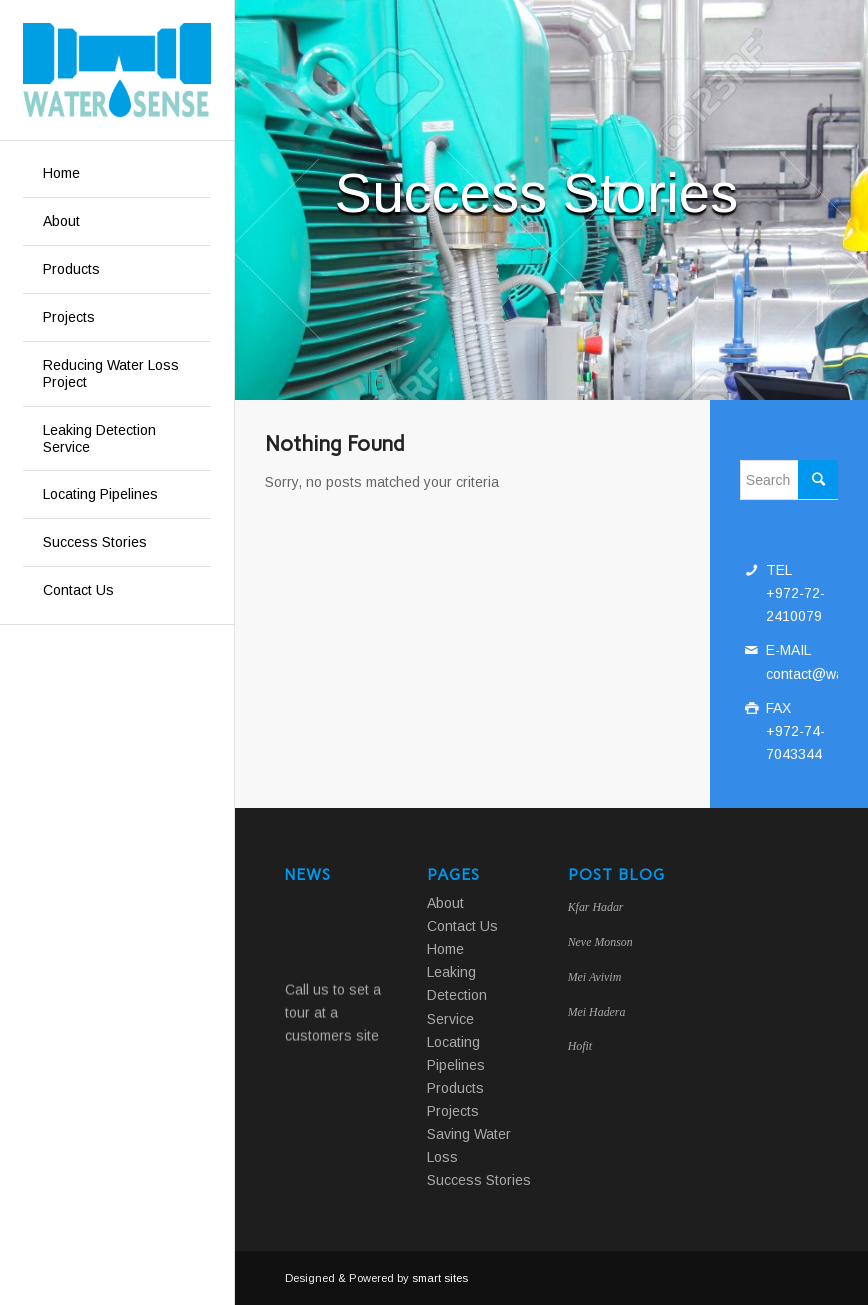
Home (445, 949)
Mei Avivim (595, 977)
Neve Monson (600, 942)
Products (455, 1088)
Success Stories (479, 1180)
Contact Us (462, 926)
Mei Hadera (597, 1012)
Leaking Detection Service (457, 995)
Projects (453, 1111)
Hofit (580, 1046)
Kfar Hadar (596, 907)
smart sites (440, 1278)
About (445, 903)
